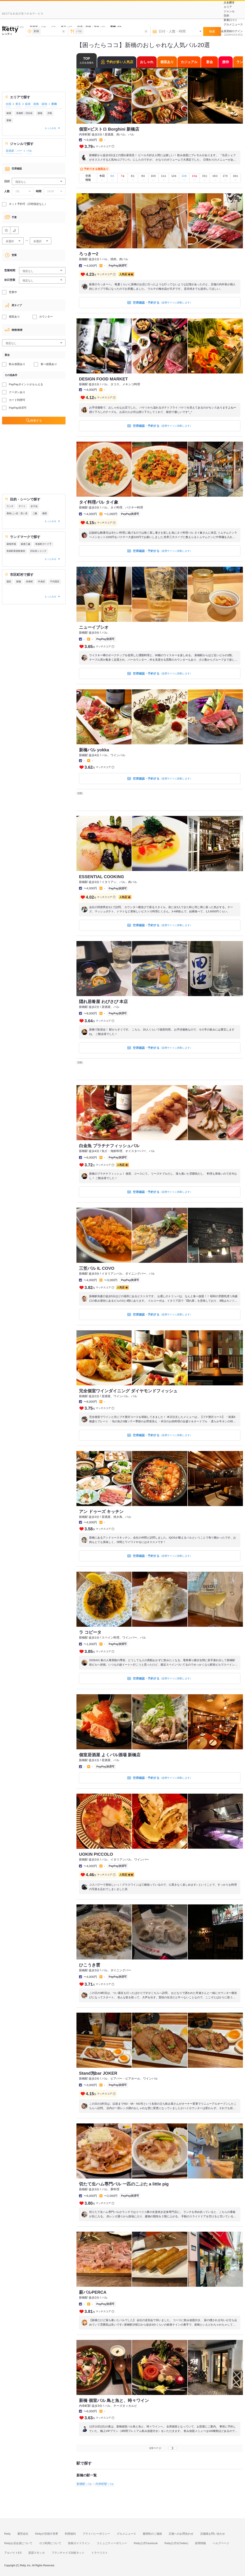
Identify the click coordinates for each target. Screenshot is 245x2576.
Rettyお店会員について (18, 2543)
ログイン (237, 31)
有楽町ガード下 (43, 544)
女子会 (34, 506)
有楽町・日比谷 (24, 113)
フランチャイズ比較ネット (68, 2552)
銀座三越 (25, 544)
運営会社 (22, 2533)
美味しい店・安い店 (17, 513)
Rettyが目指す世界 (46, 2533)
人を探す (229, 2)
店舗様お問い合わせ (212, 2533)
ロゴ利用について (50, 2543)
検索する (36, 420)
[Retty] (10, 30)
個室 (44, 513)
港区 (9, 581)
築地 (40, 113)
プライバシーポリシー (96, 2533)
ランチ (10, 506)
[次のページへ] (172, 2448)
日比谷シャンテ (38, 551)
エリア (228, 6)
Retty (7, 2533)
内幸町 (29, 581)
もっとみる (50, 128)
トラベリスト (99, 2552)
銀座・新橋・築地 (36, 103)
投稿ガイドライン (79, 2543)
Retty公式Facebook (146, 2543)
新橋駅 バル (84, 2483)
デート (22, 506)
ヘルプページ (221, 2543)
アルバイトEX (13, 2552)
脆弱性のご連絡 (152, 2533)
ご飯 (35, 513)
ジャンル (229, 11)
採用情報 (200, 2543)
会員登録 (226, 31)
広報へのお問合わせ (181, 2533)
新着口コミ (230, 20)
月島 (49, 113)
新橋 (9, 120)
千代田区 (54, 581)
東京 (18, 103)
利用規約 (70, 2533)
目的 (226, 15)
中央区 (41, 581)
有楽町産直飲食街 (16, 551)
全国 (8, 103)
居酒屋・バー (14, 150)
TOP (87, 60)
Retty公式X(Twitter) (176, 2543)
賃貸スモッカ (36, 2552)
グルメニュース (233, 24)
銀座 (9, 113)
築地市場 (11, 544)
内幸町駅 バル (104, 2483)
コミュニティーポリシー (112, 2543)
